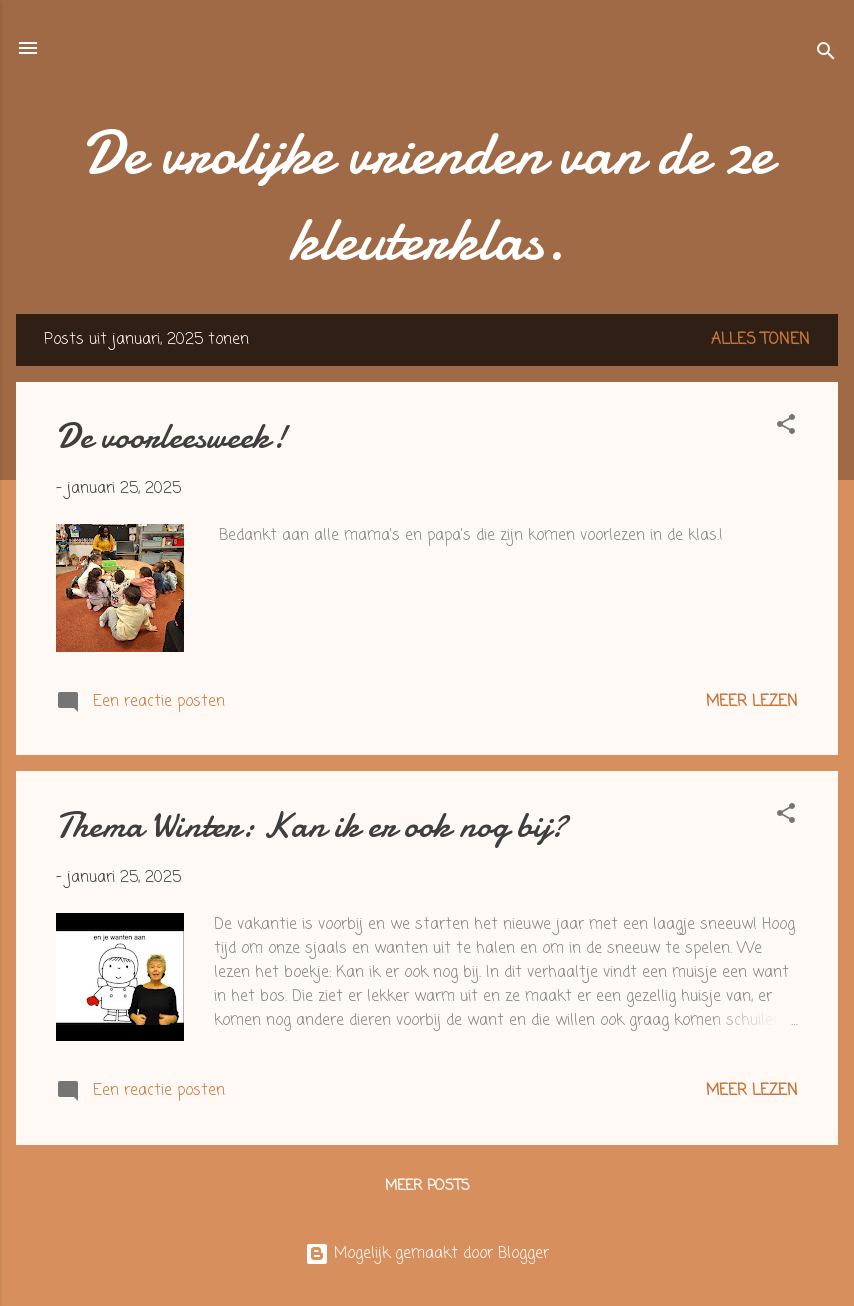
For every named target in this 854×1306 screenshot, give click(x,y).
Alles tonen (760, 340)
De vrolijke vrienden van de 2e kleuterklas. (427, 196)
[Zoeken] (826, 54)
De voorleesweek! (171, 436)
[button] (786, 428)
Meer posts (427, 1186)
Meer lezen (752, 702)
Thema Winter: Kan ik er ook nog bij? (311, 825)
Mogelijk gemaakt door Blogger (427, 1254)
